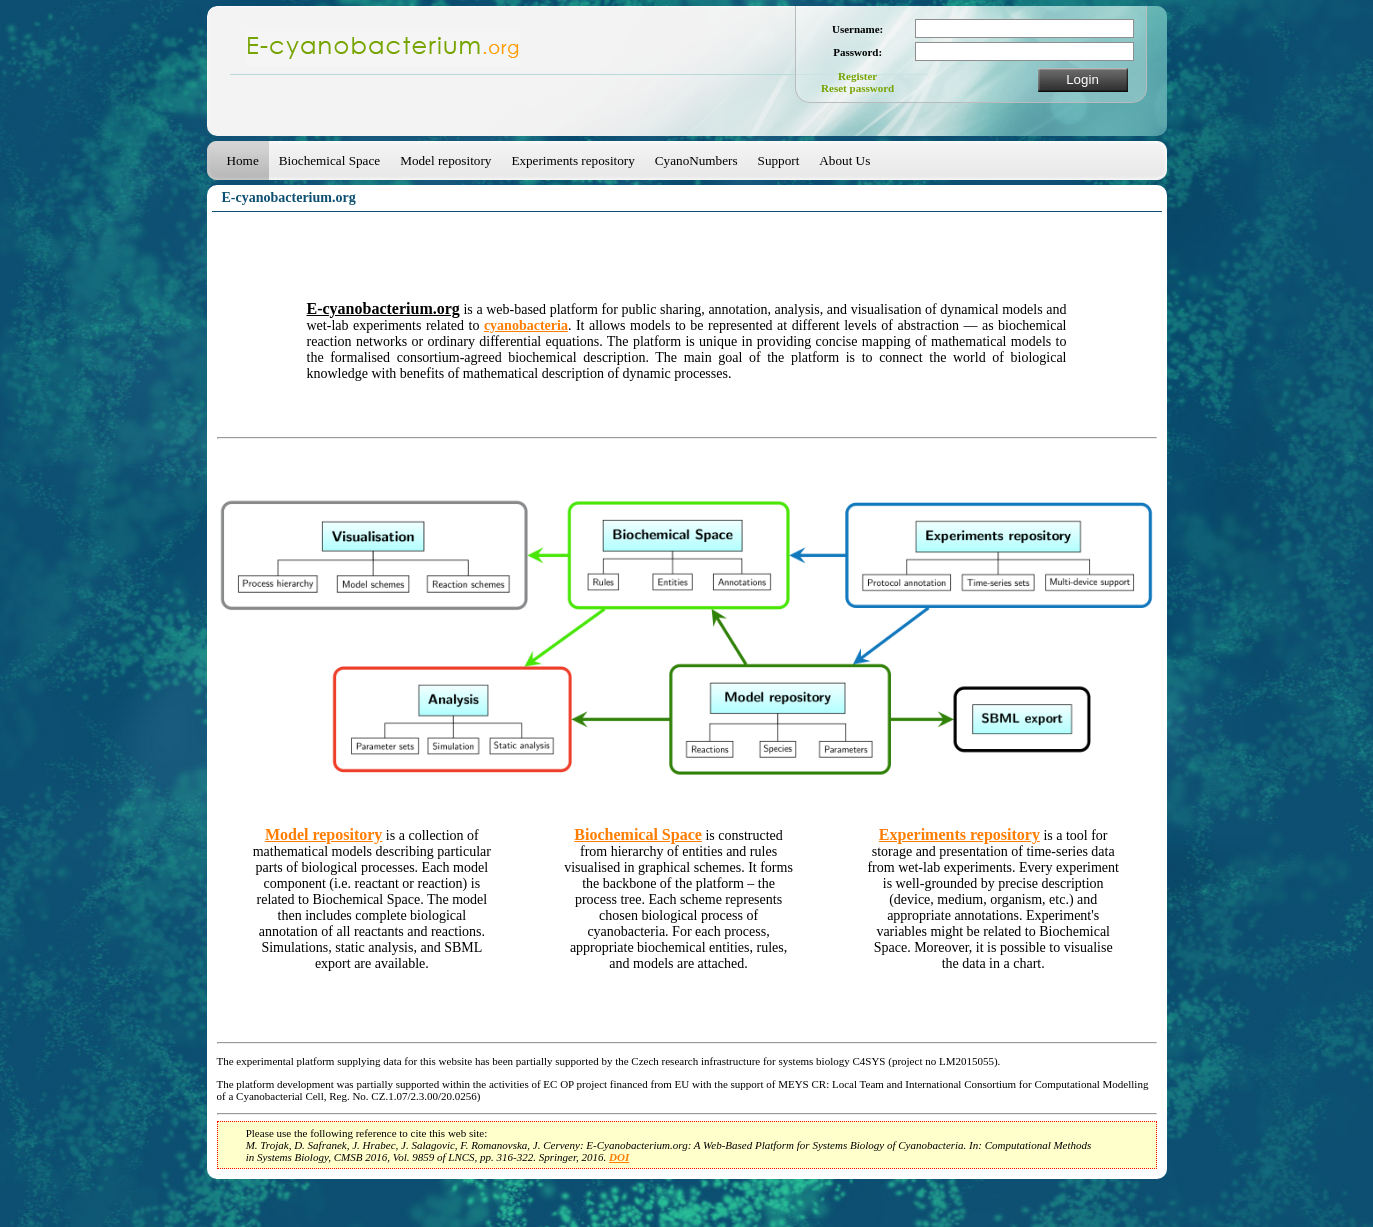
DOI (619, 1157)
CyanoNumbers (696, 160)
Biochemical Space (329, 160)
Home (243, 160)
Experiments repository (572, 160)
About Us (844, 160)
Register (857, 76)
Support (779, 160)
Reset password (857, 88)
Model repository (445, 160)
